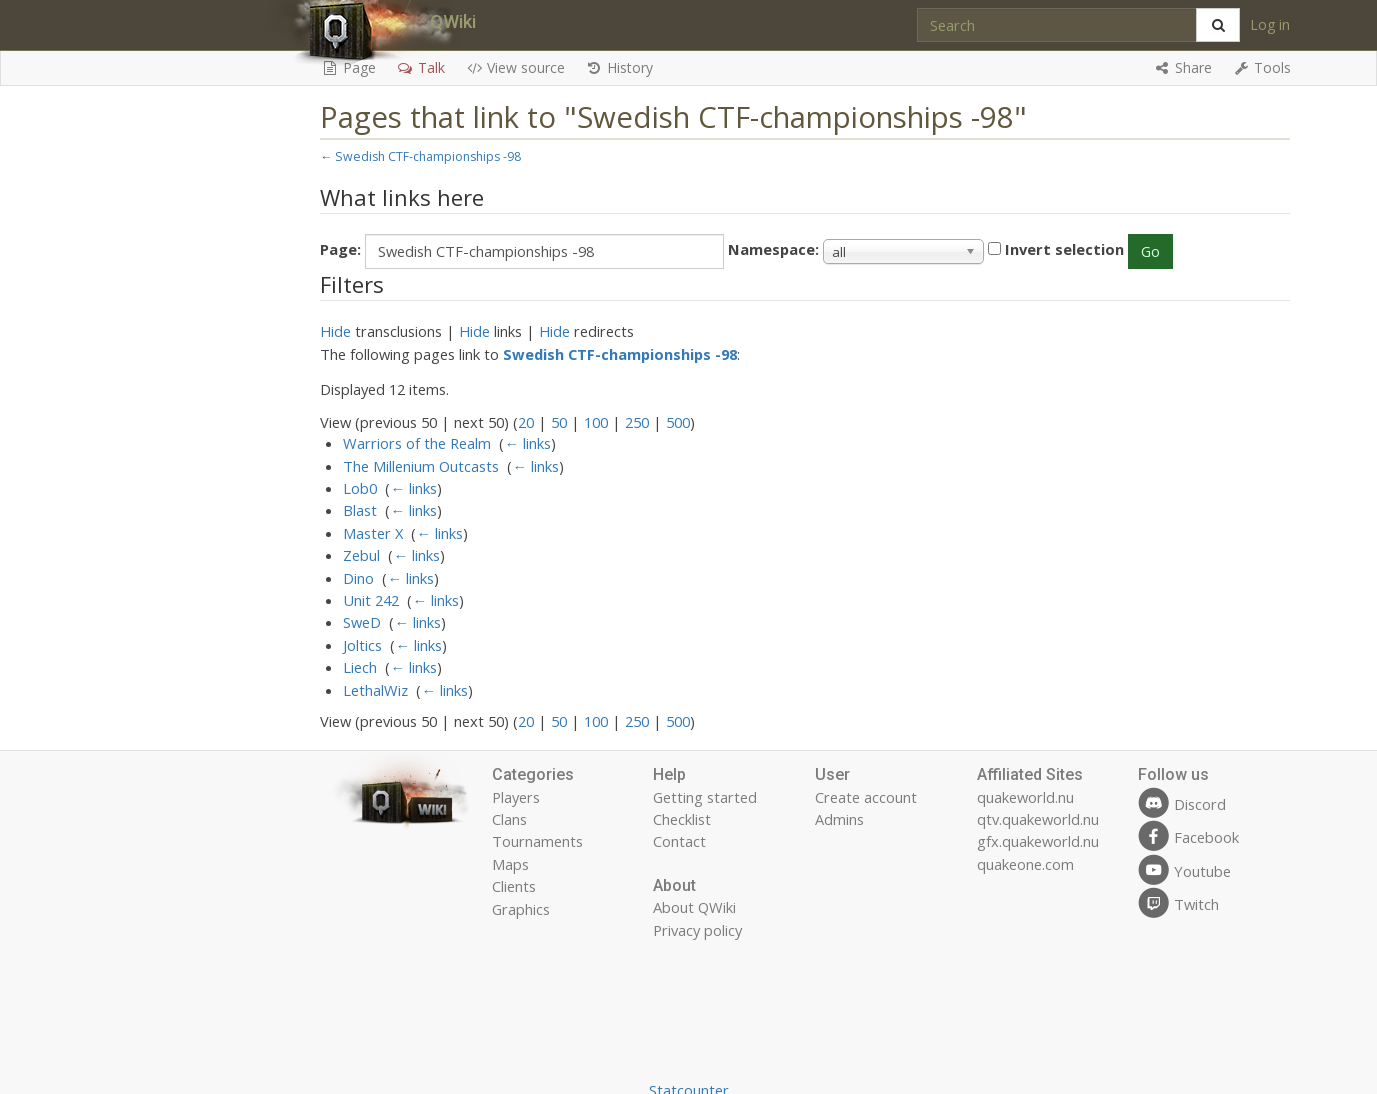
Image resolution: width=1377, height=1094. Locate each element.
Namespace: (773, 249)
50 (559, 422)
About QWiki (694, 907)
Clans (509, 819)
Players (516, 797)
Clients (514, 886)
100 (596, 422)
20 (526, 422)
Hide (335, 331)
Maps (510, 864)
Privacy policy (697, 930)
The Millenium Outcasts (421, 466)
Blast (360, 510)
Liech (360, 667)
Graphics (521, 909)
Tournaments (537, 841)
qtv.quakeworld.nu (1038, 819)
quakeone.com (1025, 864)
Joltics (362, 645)
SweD (362, 622)
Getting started (705, 797)
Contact (679, 841)
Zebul (361, 555)
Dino (358, 578)
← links (527, 443)
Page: (340, 249)
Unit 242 (371, 600)
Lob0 (360, 488)
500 (678, 422)
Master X (373, 533)
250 (637, 422)
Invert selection (1064, 249)
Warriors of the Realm (417, 443)
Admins (839, 819)
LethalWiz (375, 690)
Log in (1270, 24)
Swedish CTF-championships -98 (428, 156)
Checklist (682, 819)
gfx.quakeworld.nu (1038, 841)
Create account (866, 797)
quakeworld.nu (1025, 797)
